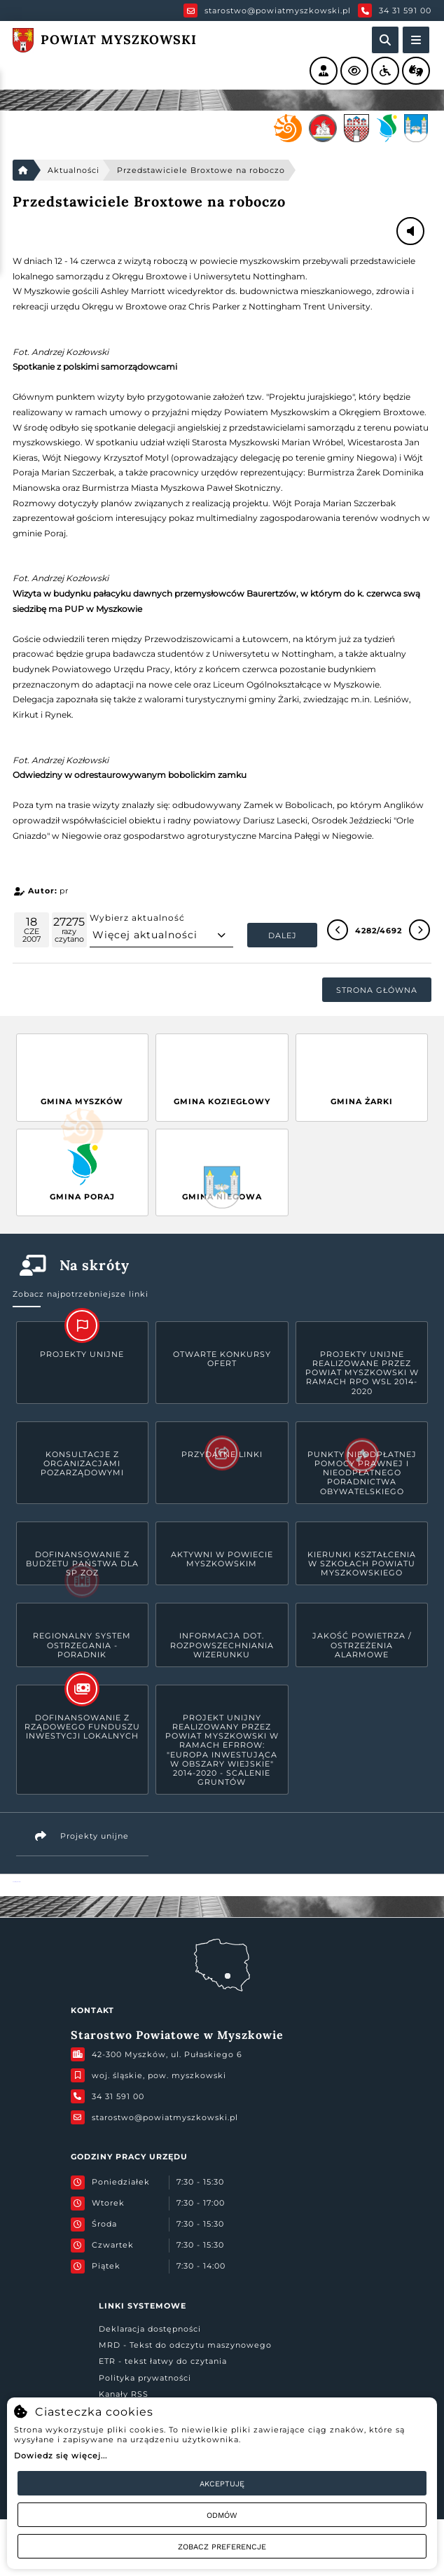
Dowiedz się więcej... (60, 2455)
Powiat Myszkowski (16, 1881)
